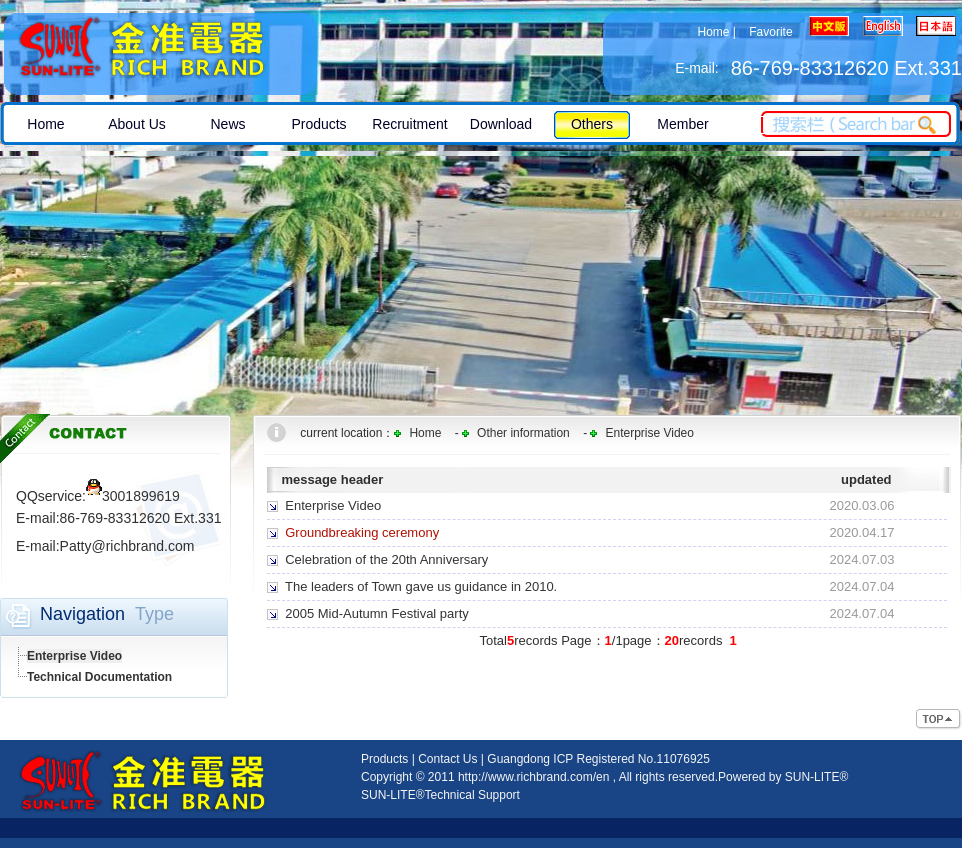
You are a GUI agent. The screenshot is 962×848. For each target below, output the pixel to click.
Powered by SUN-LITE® (783, 777)
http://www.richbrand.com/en (533, 777)
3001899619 (133, 496)
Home (713, 32)
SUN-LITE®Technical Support (440, 795)
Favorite (770, 32)
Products (384, 759)
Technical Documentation (99, 677)
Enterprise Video (74, 656)
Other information (523, 433)
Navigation (82, 614)
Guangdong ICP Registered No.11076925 (598, 759)
